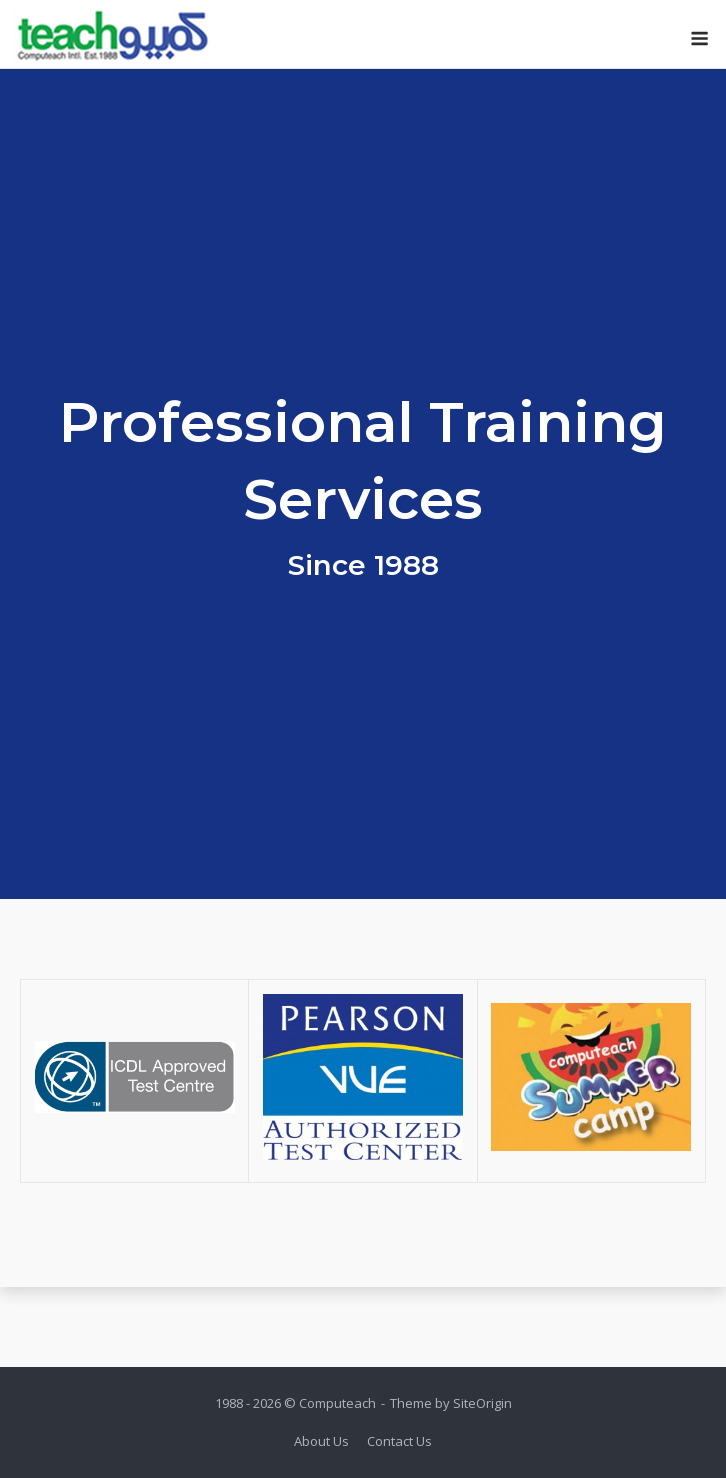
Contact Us (399, 1441)
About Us (321, 1441)
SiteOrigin (482, 1403)
